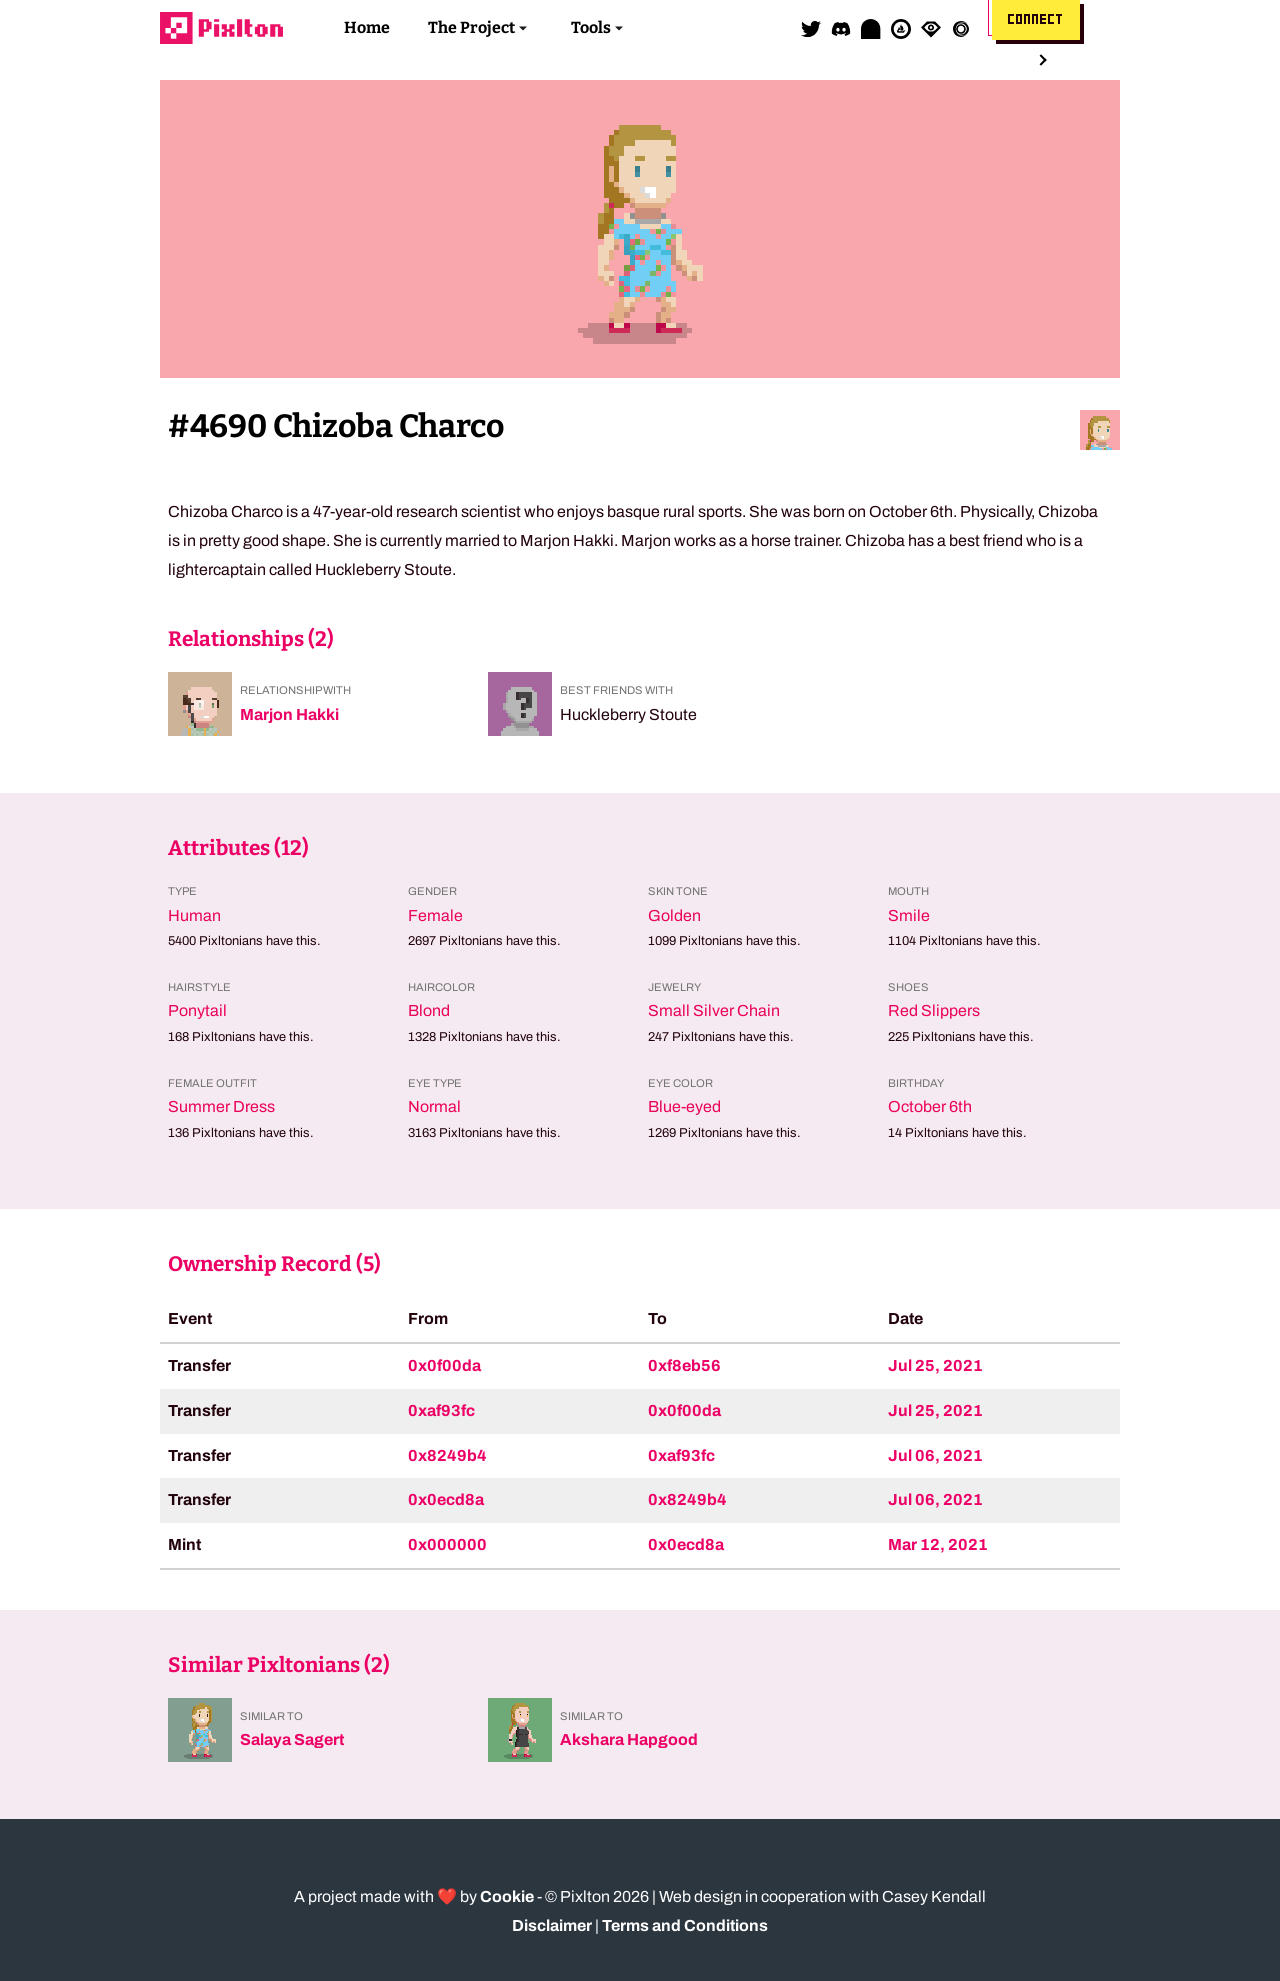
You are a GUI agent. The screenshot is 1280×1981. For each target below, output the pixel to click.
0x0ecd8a (446, 1499)
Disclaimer (552, 1925)
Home (367, 27)
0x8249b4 (447, 1455)
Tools (591, 27)
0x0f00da (444, 1365)
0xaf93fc (441, 1410)
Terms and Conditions (685, 1925)
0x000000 (447, 1544)
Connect (1036, 20)
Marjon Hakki (289, 714)
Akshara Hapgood (629, 1739)
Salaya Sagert (292, 1739)
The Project (471, 27)
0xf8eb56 (684, 1365)
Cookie (507, 1896)
